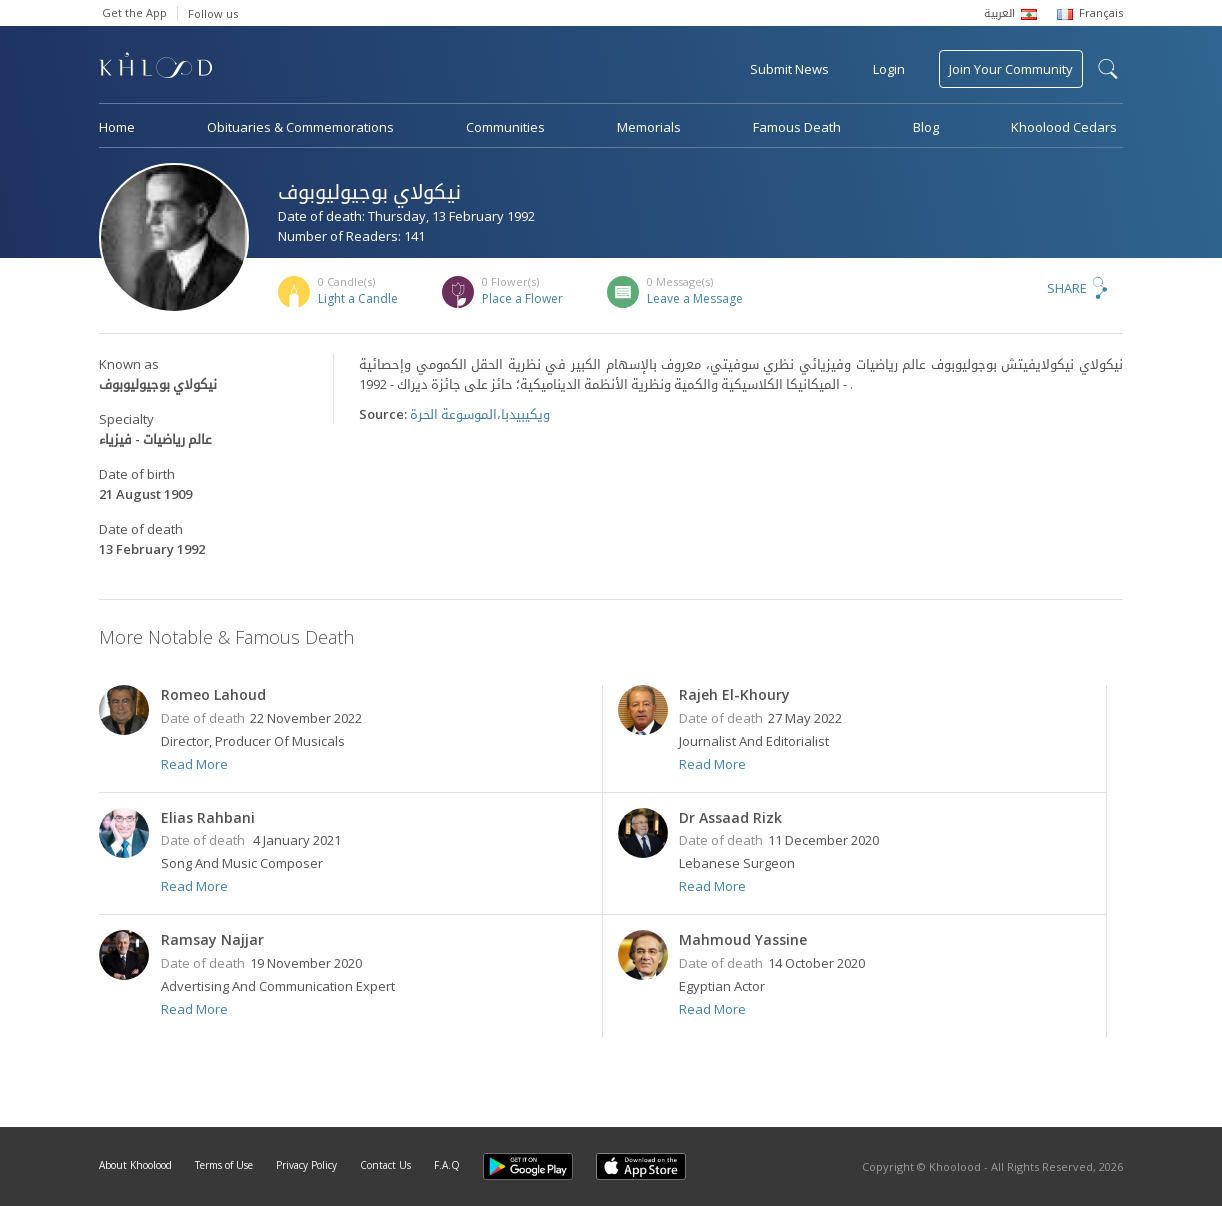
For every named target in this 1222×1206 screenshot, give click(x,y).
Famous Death (797, 127)
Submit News (789, 69)
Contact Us (385, 1165)
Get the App (134, 12)
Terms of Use (224, 1165)
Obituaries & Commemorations (300, 127)
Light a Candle (358, 298)
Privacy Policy (306, 1165)
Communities (505, 127)
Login (889, 69)
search (1108, 69)
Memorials (649, 127)
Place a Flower (522, 298)
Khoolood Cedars (1064, 127)
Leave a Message (695, 298)
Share (1067, 288)
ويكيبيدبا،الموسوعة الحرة (480, 414)
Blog (926, 127)
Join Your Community (1011, 69)
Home (117, 127)
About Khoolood (135, 1165)
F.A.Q (447, 1165)
